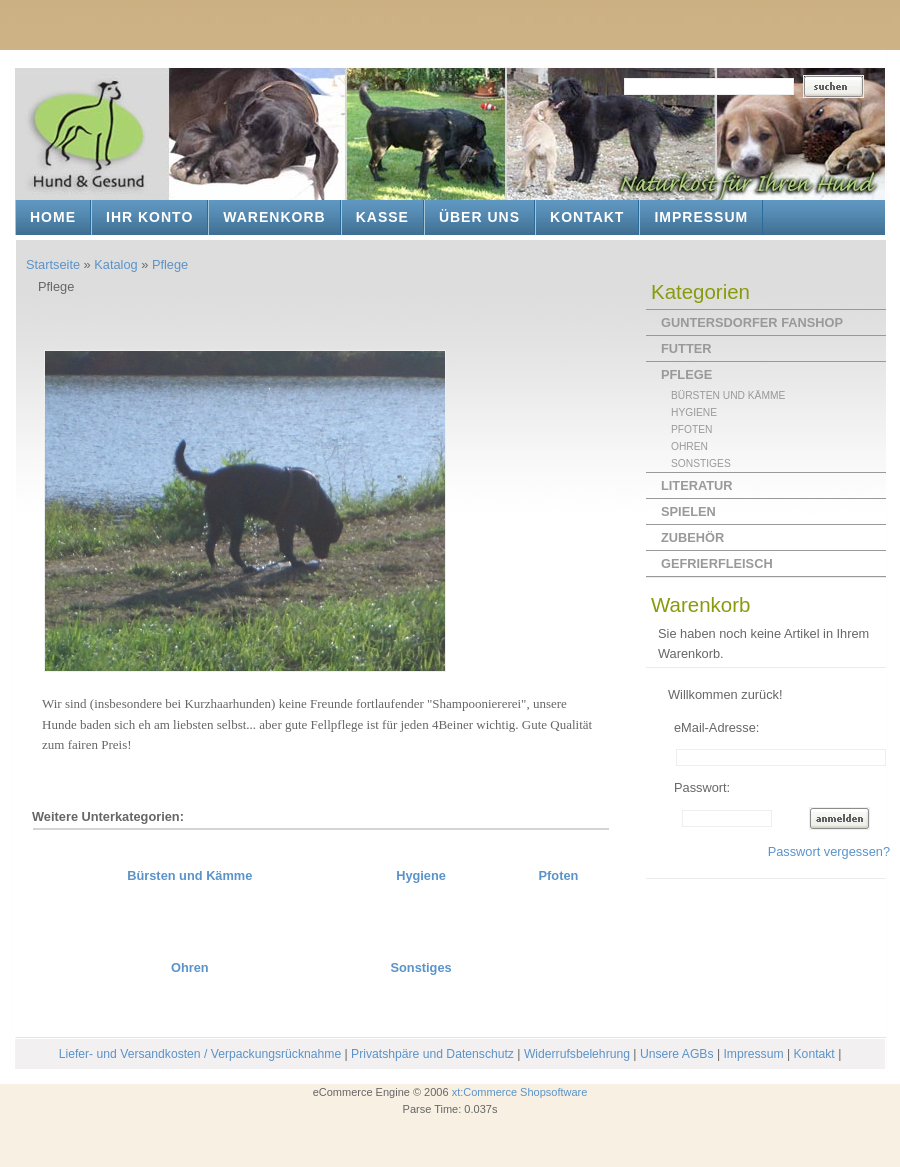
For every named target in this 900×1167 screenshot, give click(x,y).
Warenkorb (274, 217)
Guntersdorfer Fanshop (752, 322)
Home (53, 217)
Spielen (688, 511)
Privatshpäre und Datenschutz (432, 1054)
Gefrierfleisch (717, 563)
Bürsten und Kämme (189, 875)
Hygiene (421, 875)
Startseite (53, 264)
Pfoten (559, 875)
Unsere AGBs (677, 1054)
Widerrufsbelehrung (577, 1054)
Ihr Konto (149, 217)
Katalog (115, 264)
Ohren (190, 967)
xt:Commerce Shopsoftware (520, 1092)
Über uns (479, 217)
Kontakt (587, 217)
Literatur (697, 485)
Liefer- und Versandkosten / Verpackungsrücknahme (200, 1054)
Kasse (382, 217)
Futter (686, 348)
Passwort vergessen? (829, 851)
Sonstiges (420, 967)
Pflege (170, 264)
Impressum (701, 217)
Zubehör (692, 537)
